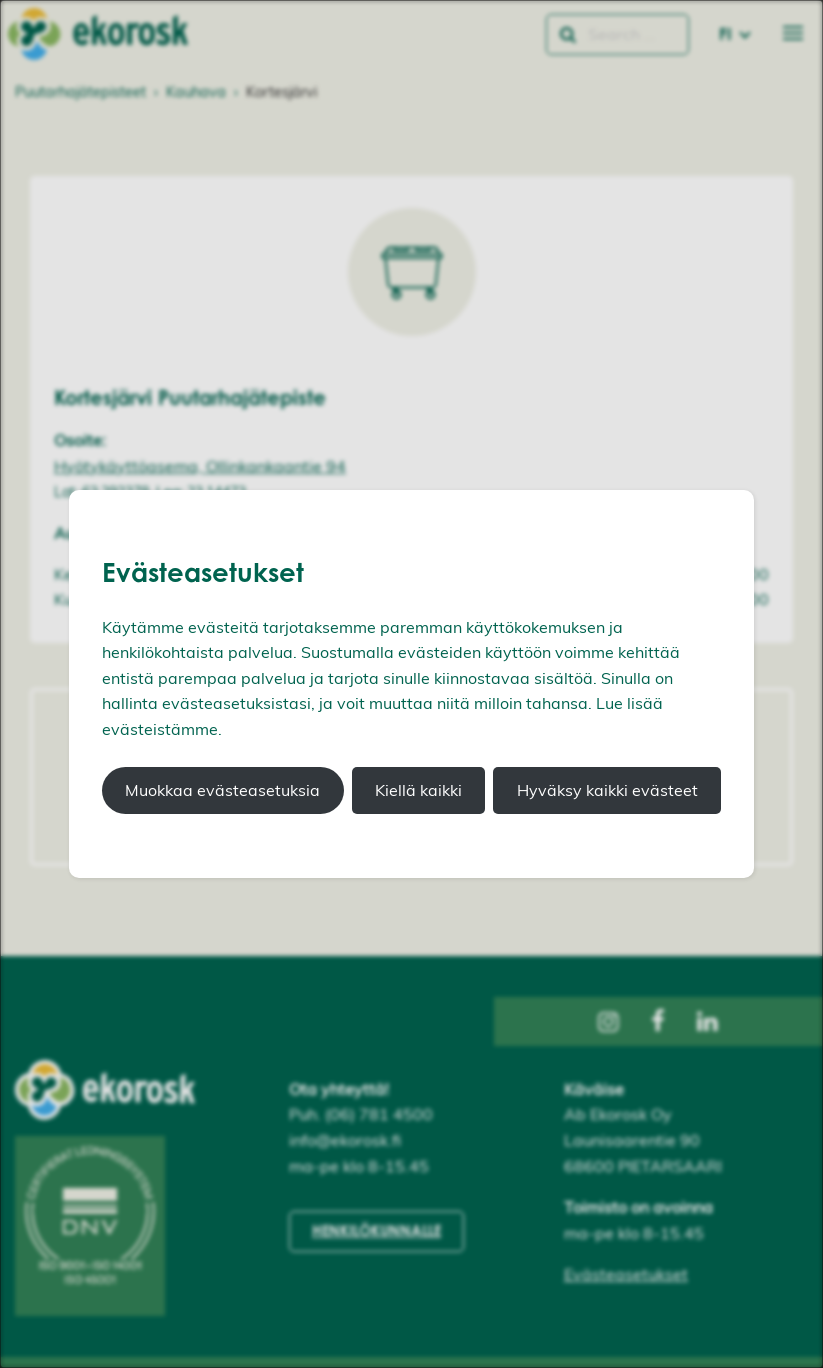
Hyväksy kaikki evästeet (607, 790)
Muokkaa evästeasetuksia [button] (222, 790)
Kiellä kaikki (418, 790)
